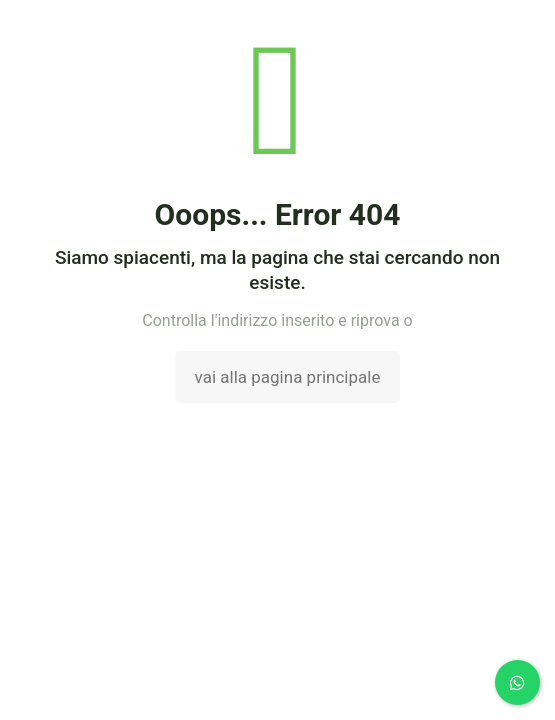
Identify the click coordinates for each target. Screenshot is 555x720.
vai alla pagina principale (288, 377)
